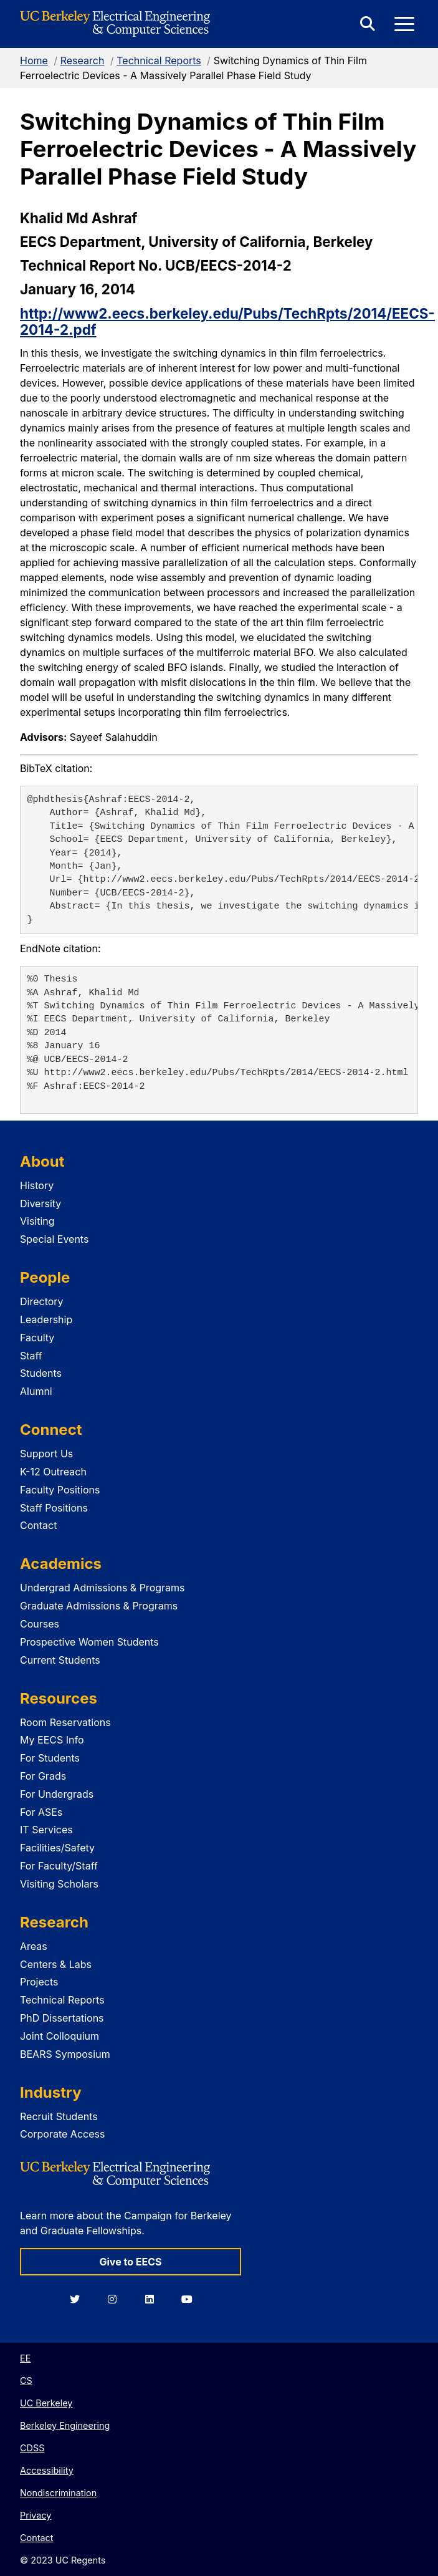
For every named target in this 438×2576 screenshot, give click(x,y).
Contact (38, 1525)
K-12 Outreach (53, 1471)
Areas (33, 1946)
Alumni (36, 1391)
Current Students (60, 1660)
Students (41, 1373)
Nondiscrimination (58, 2492)
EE (25, 2358)
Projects (39, 1981)
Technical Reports (159, 60)
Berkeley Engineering (65, 2425)
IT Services (46, 1829)
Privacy (35, 2515)
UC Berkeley (46, 2403)
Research (82, 60)
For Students (50, 1758)
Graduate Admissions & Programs (99, 1605)
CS (26, 2380)
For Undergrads (56, 1794)
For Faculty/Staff (59, 1866)
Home (34, 60)
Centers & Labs (56, 1964)
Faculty (37, 1337)
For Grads (43, 1776)
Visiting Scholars (59, 1884)
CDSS (32, 2448)
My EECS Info (52, 1740)
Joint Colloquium (59, 2036)
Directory (42, 1301)
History (37, 1185)
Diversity (40, 1203)
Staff (31, 1355)
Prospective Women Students (89, 1642)
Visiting (37, 1221)
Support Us (46, 1453)
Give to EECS (130, 2261)
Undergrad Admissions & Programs (102, 1587)
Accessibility (47, 2470)
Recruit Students (59, 2116)
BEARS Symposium (65, 2054)
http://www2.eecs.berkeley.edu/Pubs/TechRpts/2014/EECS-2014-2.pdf (227, 322)
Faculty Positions (60, 1489)
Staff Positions (54, 1508)
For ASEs (41, 1812)
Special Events (54, 1239)
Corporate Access (62, 2134)
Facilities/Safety (57, 1847)
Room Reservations (65, 1722)
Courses (39, 1624)
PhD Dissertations (62, 2018)
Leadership (46, 1319)
